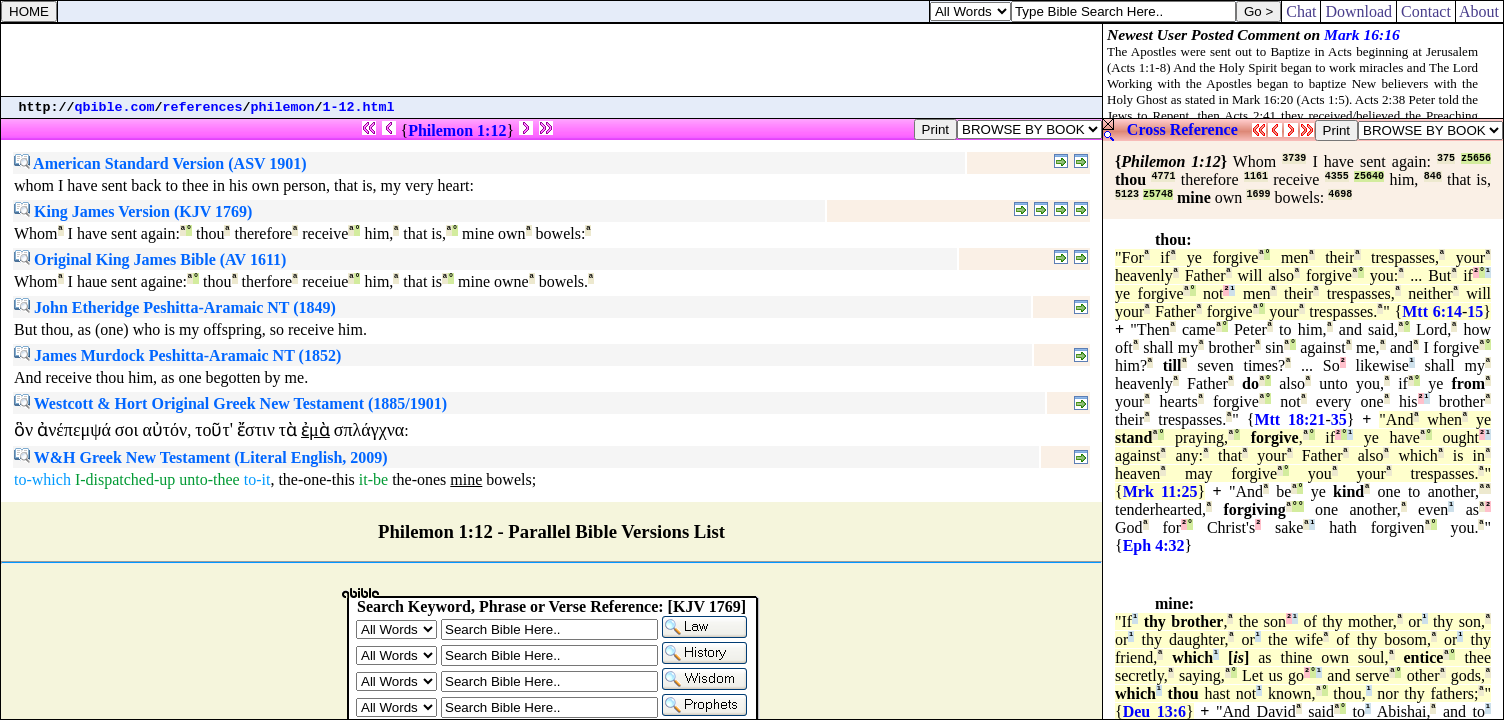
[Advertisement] (552, 60)
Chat (1301, 11)
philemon (283, 107)
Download (1358, 11)
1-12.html (359, 107)
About (1479, 11)
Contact (1426, 11)
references (203, 107)
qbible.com (115, 107)
